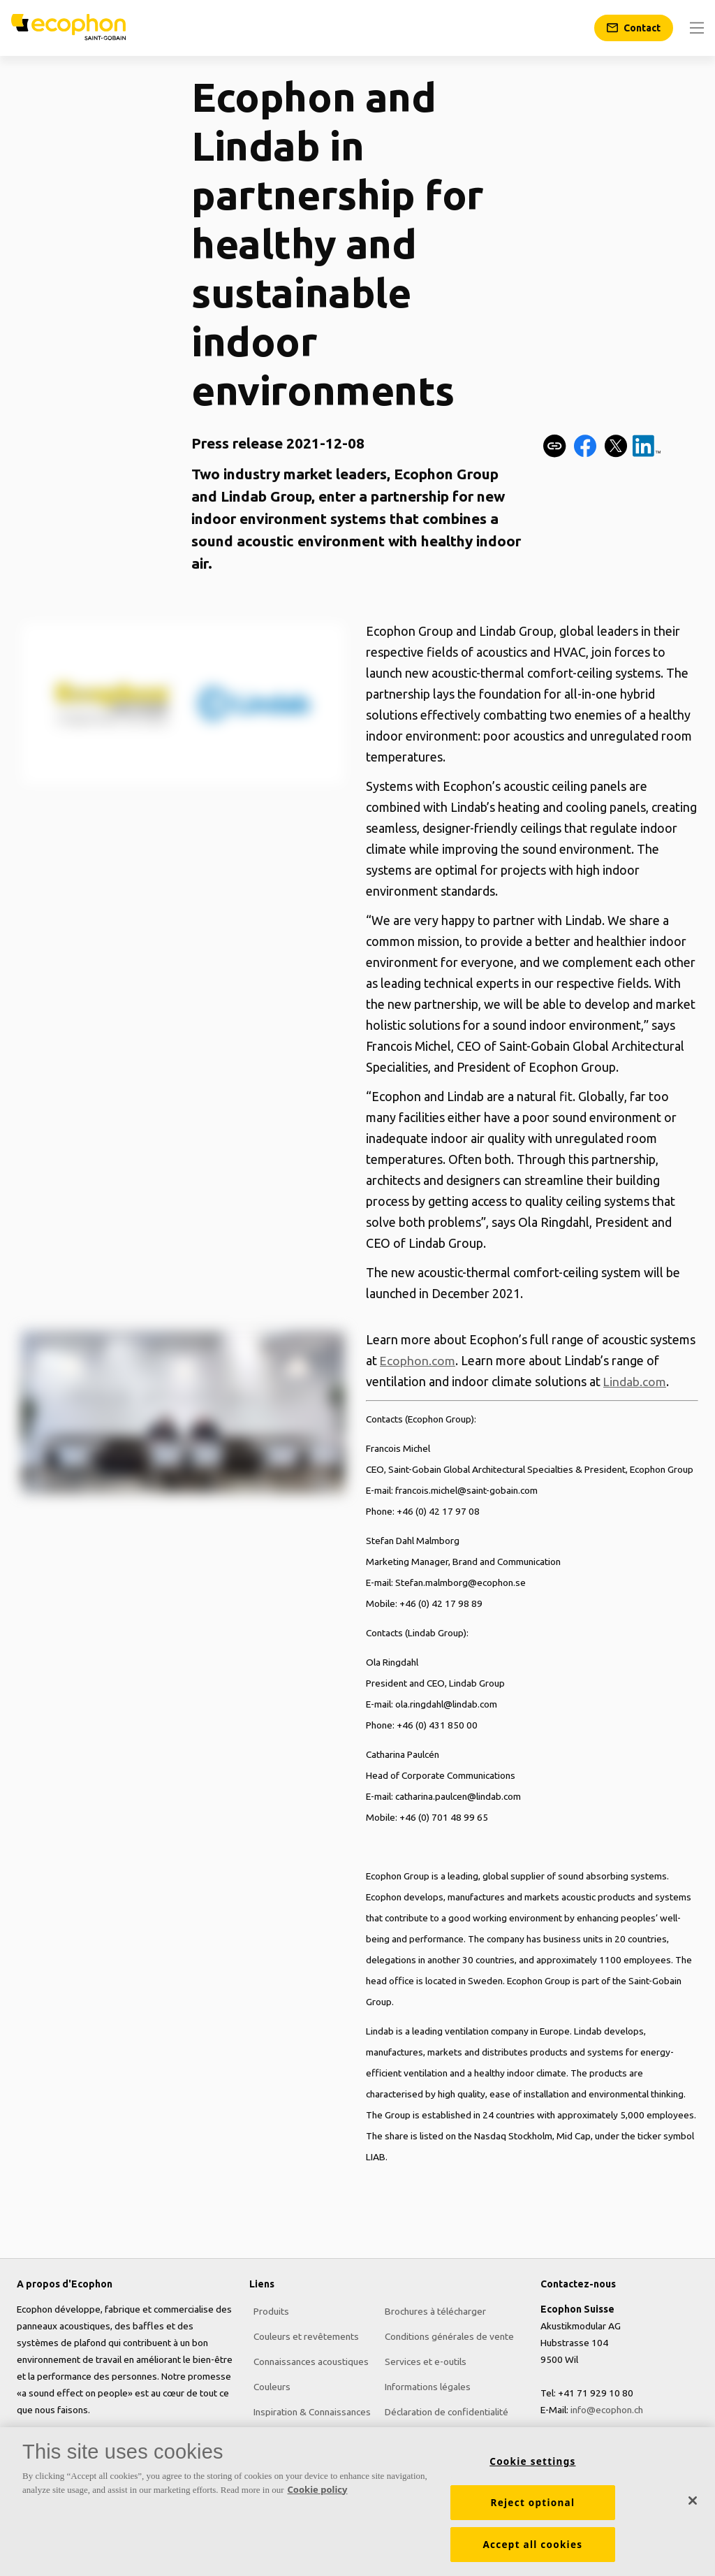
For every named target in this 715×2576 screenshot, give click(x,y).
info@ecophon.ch (606, 2409)
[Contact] (633, 28)
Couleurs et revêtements (302, 2334)
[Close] (692, 2500)
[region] (357, 2501)
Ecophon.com (418, 1360)
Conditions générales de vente (445, 2334)
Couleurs (267, 2384)
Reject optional (533, 2502)
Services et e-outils (421, 2359)
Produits (267, 2309)
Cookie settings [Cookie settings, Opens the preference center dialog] (532, 2461)
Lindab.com (635, 1381)
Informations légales (423, 2384)
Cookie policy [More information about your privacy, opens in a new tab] (318, 2489)
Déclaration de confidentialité (442, 2409)
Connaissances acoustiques (306, 2359)
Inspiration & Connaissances (308, 2409)
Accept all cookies (532, 2544)
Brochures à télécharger (431, 2309)
